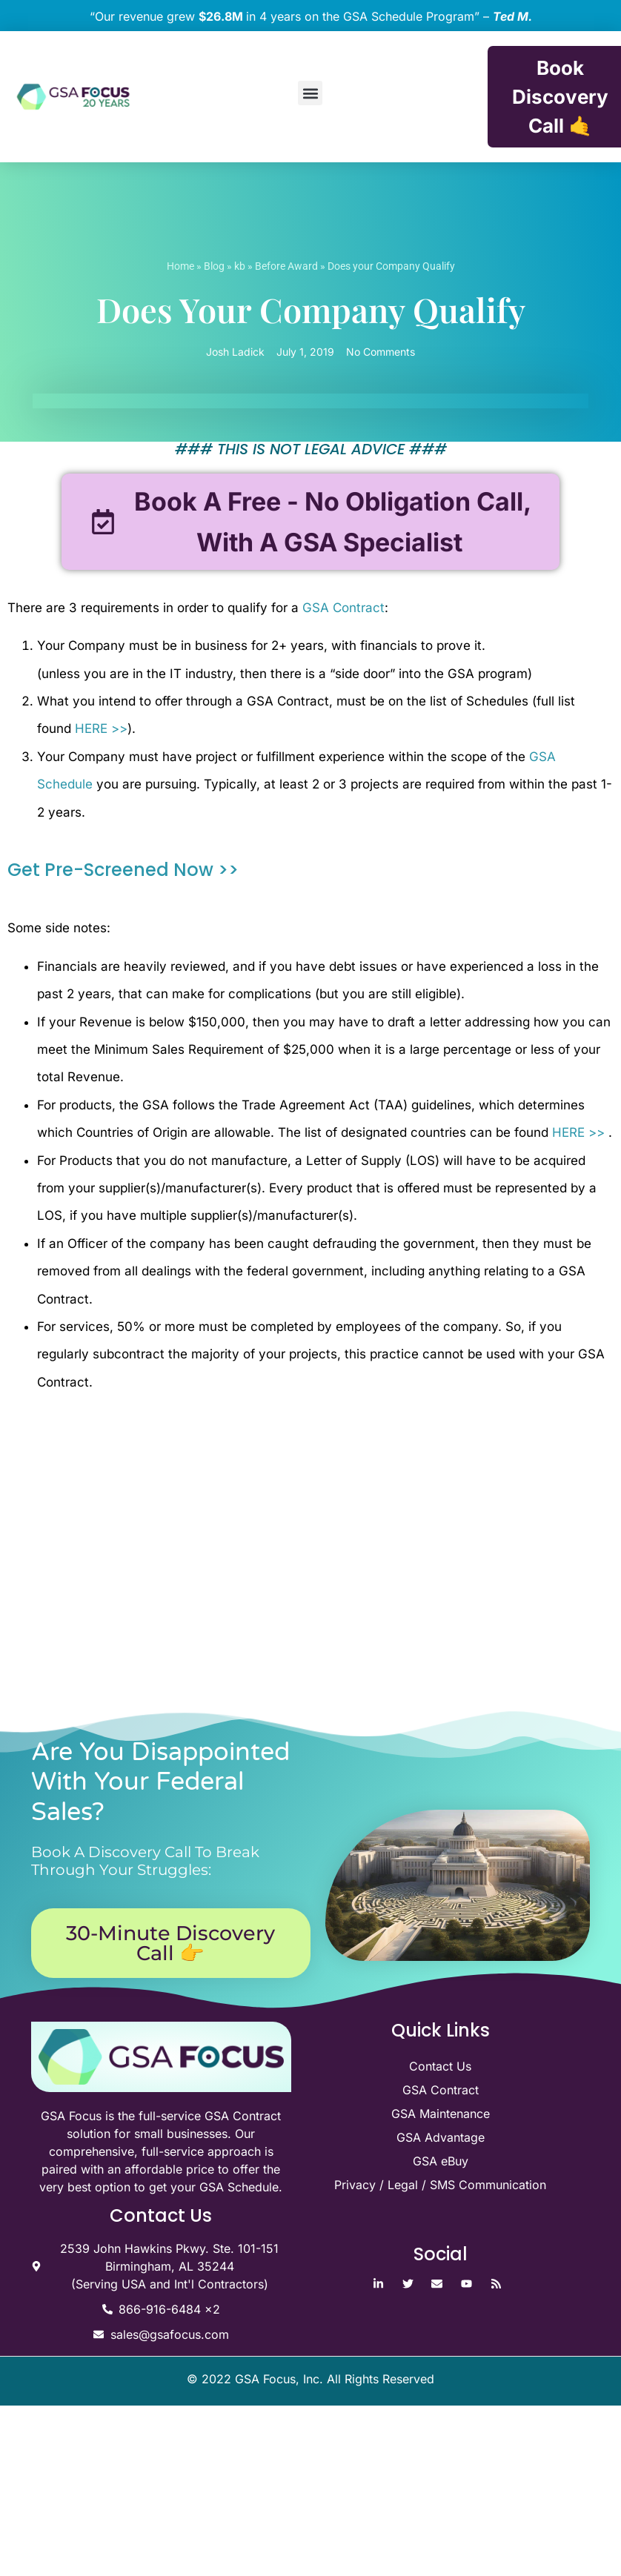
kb (239, 266)
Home (180, 266)
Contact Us (440, 2066)
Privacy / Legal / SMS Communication (440, 2184)
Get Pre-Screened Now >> (123, 870)
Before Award (286, 266)
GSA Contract (343, 607)
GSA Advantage (440, 2137)
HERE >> (101, 729)
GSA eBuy (440, 2161)
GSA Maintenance (440, 2113)
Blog (214, 266)
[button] (310, 93)
